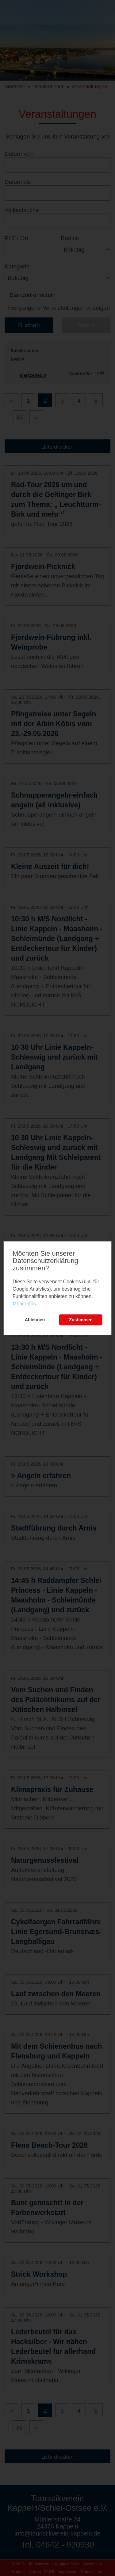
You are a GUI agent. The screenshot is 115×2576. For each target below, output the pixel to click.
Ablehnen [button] (35, 1320)
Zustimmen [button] (81, 1320)
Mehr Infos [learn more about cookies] (24, 1304)
